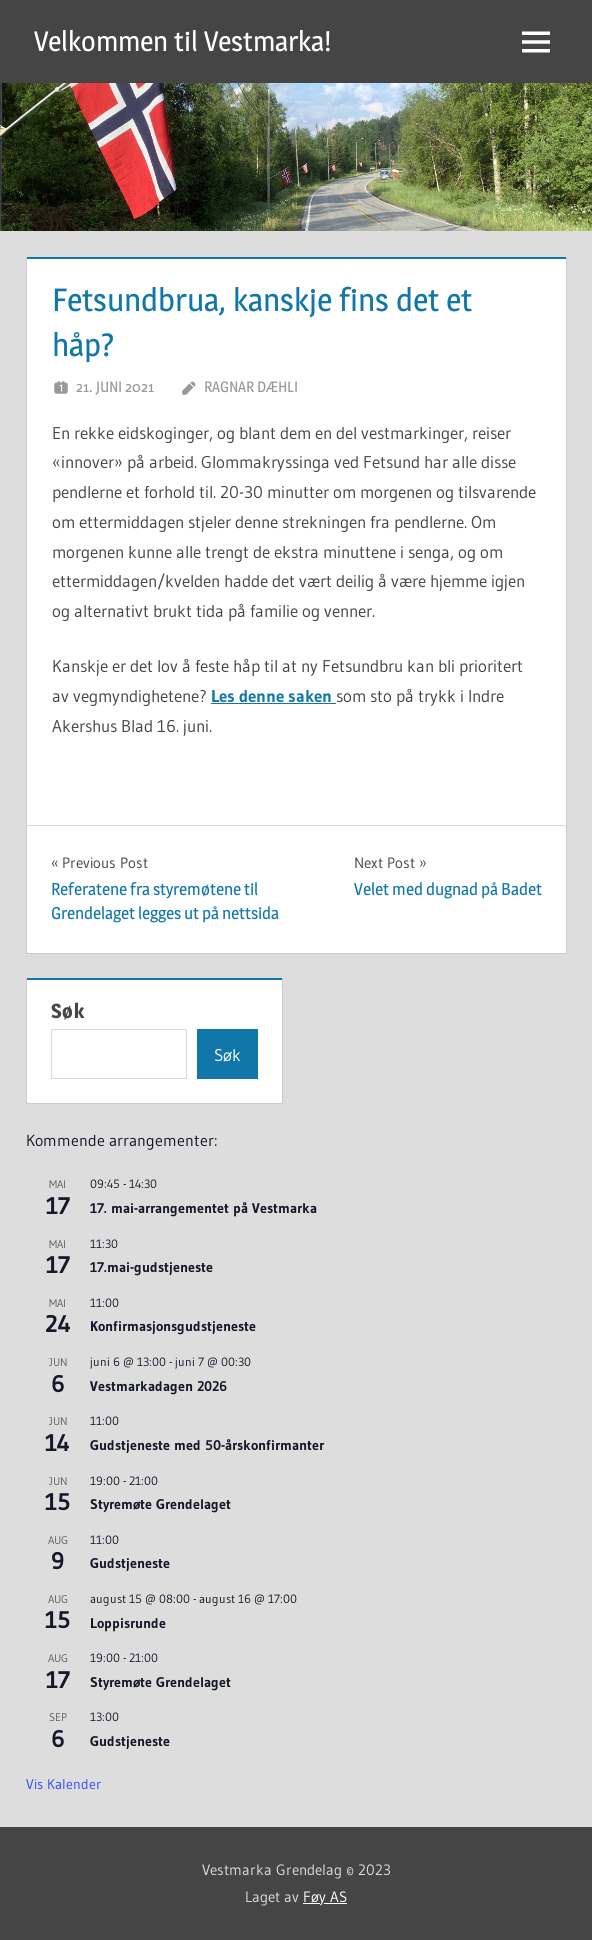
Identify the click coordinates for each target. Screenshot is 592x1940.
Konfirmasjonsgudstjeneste (173, 1326)
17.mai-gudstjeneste (151, 1267)
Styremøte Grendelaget (160, 1504)
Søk (68, 1011)
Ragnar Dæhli (251, 386)
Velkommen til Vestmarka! (182, 41)
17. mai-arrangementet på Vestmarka (203, 1208)
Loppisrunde (128, 1623)
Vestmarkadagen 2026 (158, 1386)
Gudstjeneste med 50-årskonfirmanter (207, 1445)
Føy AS (325, 1896)
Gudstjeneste (130, 1563)
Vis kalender (63, 1784)
